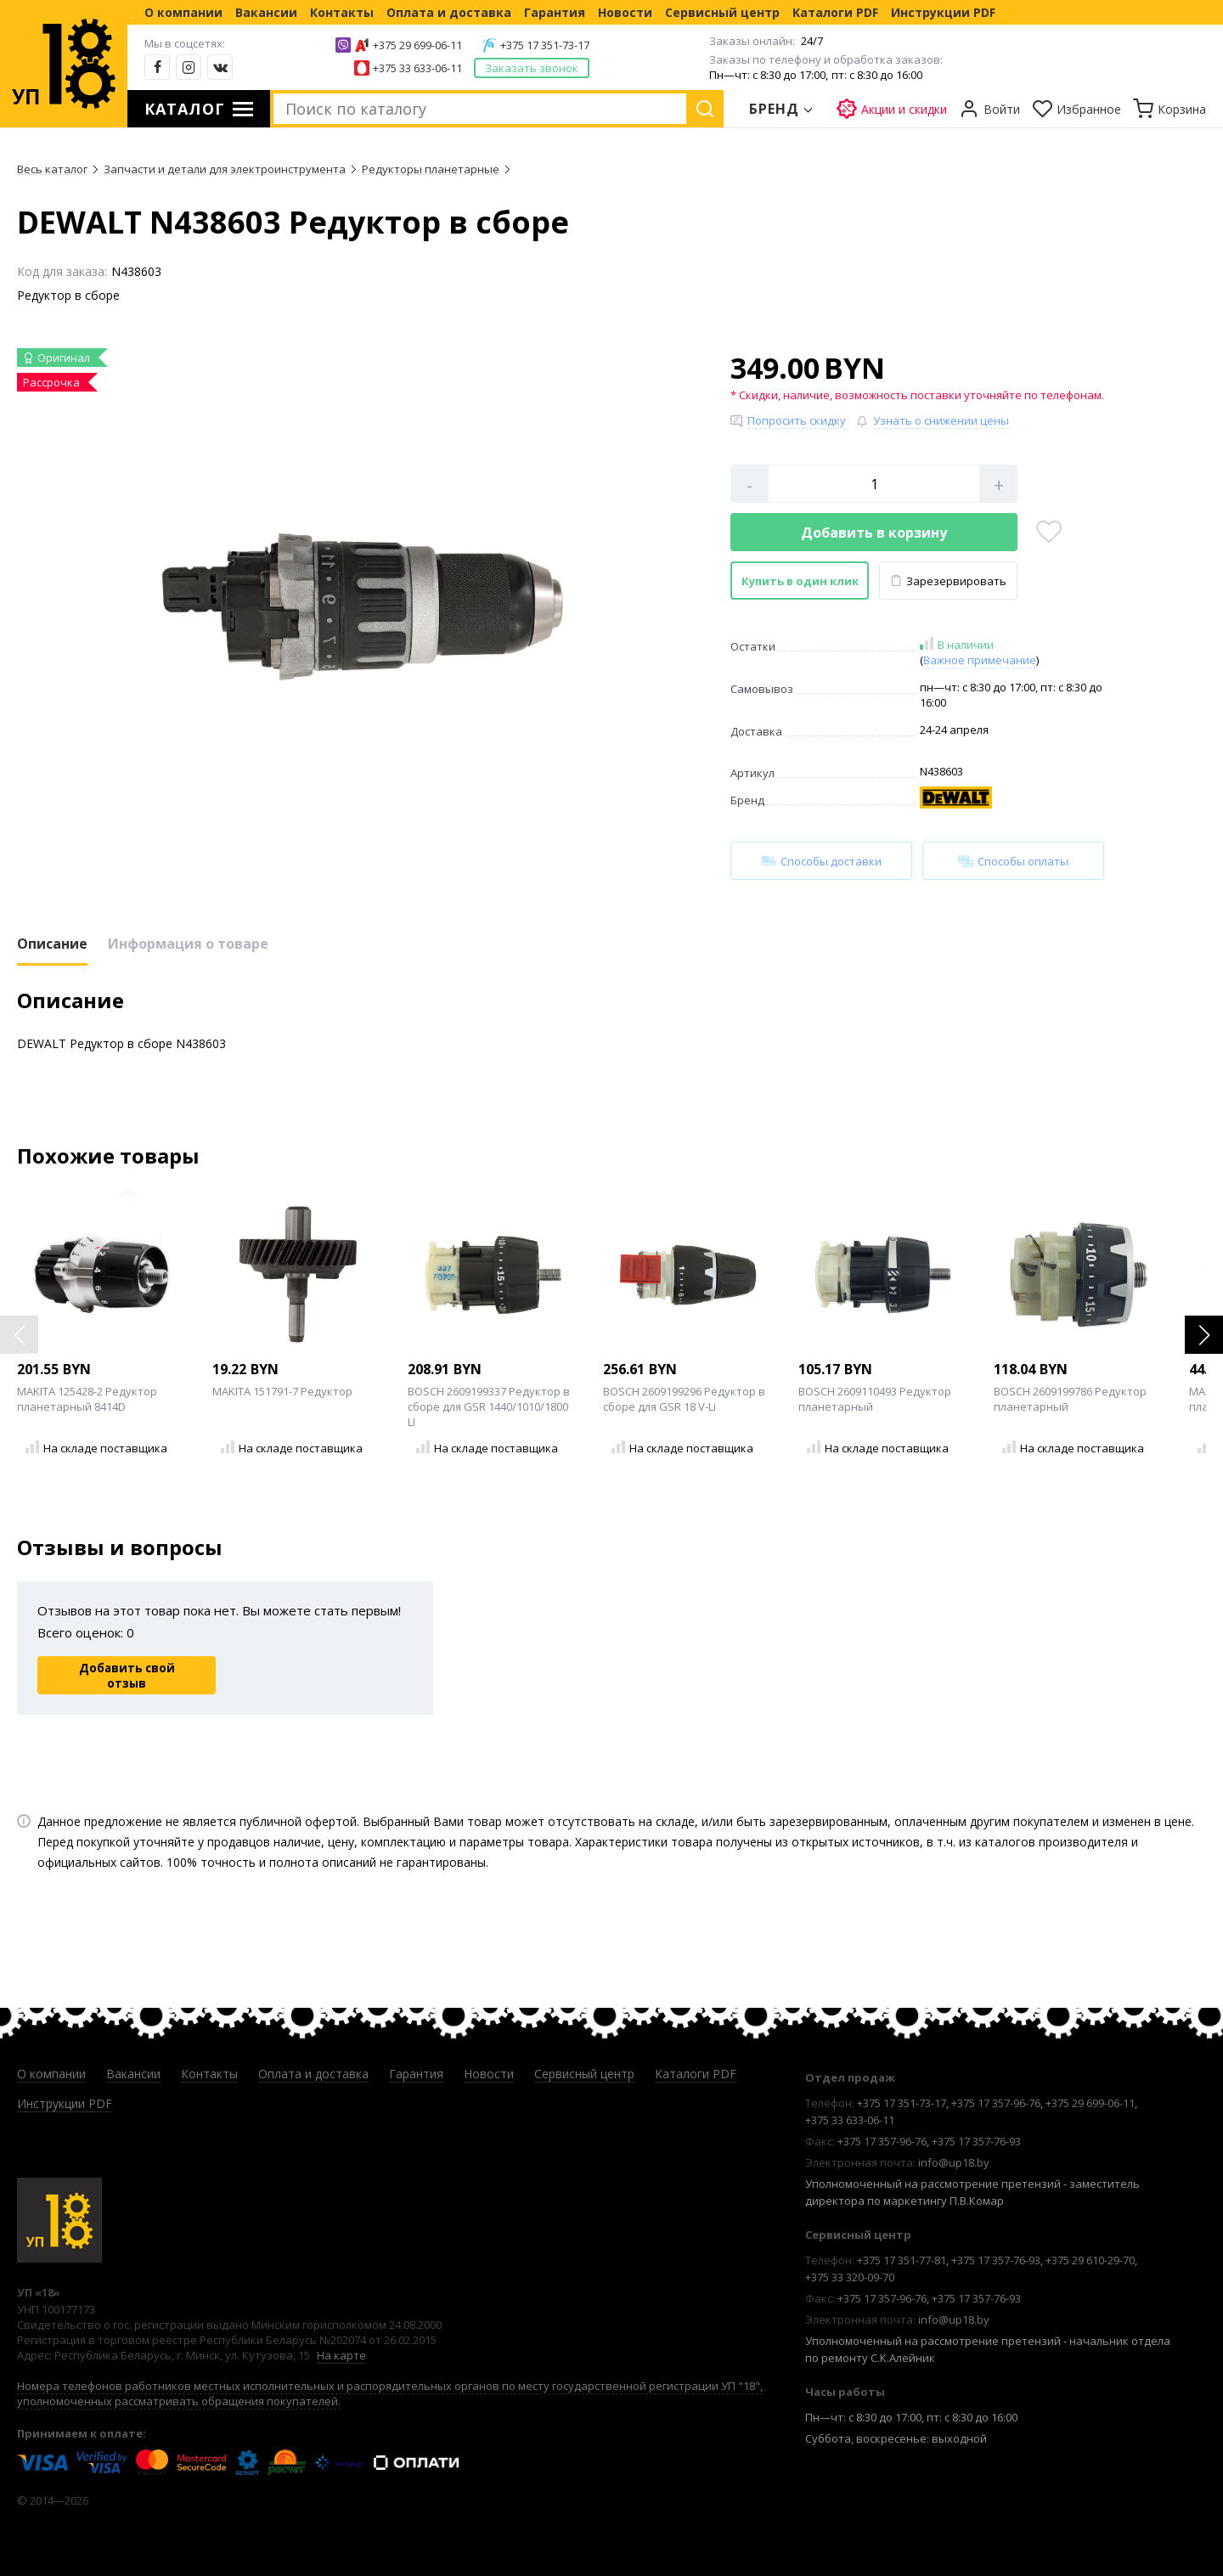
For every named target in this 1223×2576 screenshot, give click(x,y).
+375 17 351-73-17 (544, 45)
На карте (341, 2355)
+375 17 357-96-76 (995, 2103)
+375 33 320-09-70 (849, 2277)
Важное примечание (979, 660)
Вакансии (266, 12)
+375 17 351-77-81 (901, 2260)
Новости (625, 12)
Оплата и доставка (448, 12)
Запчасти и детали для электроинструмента (225, 169)
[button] (1204, 1335)
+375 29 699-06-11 (417, 45)
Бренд (774, 108)
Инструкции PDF (943, 12)
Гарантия (554, 12)
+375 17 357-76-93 (976, 2141)
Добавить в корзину (874, 532)
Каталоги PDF (835, 12)
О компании (183, 12)
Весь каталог (52, 169)
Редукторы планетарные (430, 169)
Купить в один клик (800, 581)
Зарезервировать (948, 581)
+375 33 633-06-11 (417, 68)
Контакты (342, 12)
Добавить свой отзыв (127, 1675)
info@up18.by (953, 2162)
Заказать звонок (531, 68)
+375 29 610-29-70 (1090, 2260)
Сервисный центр (722, 12)
